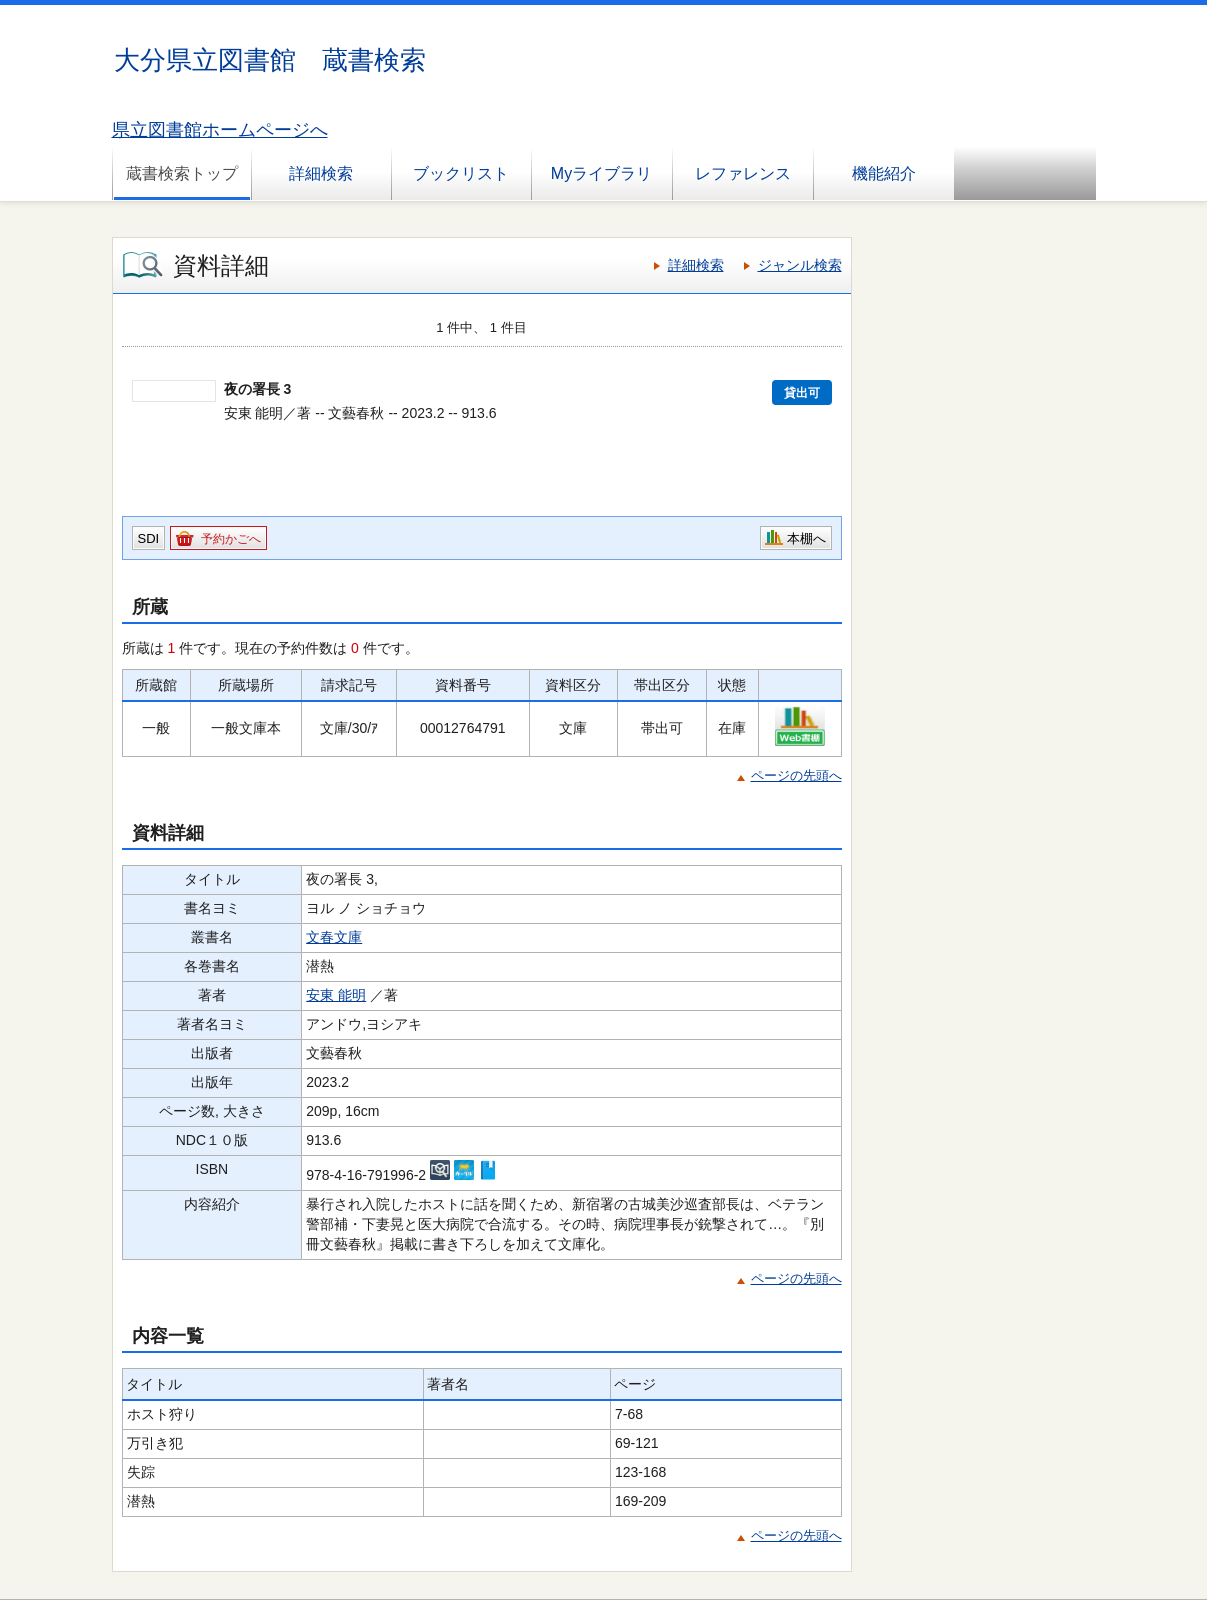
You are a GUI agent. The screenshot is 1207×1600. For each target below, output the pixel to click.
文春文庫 (334, 937)
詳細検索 (321, 173)
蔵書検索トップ (182, 173)
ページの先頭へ (796, 775)
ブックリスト (461, 173)
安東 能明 (336, 995)
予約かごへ (231, 539)
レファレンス (743, 173)
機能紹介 (884, 173)
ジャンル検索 (800, 265)
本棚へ (806, 538)
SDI (149, 538)
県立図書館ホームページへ (220, 130)
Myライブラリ (601, 173)
